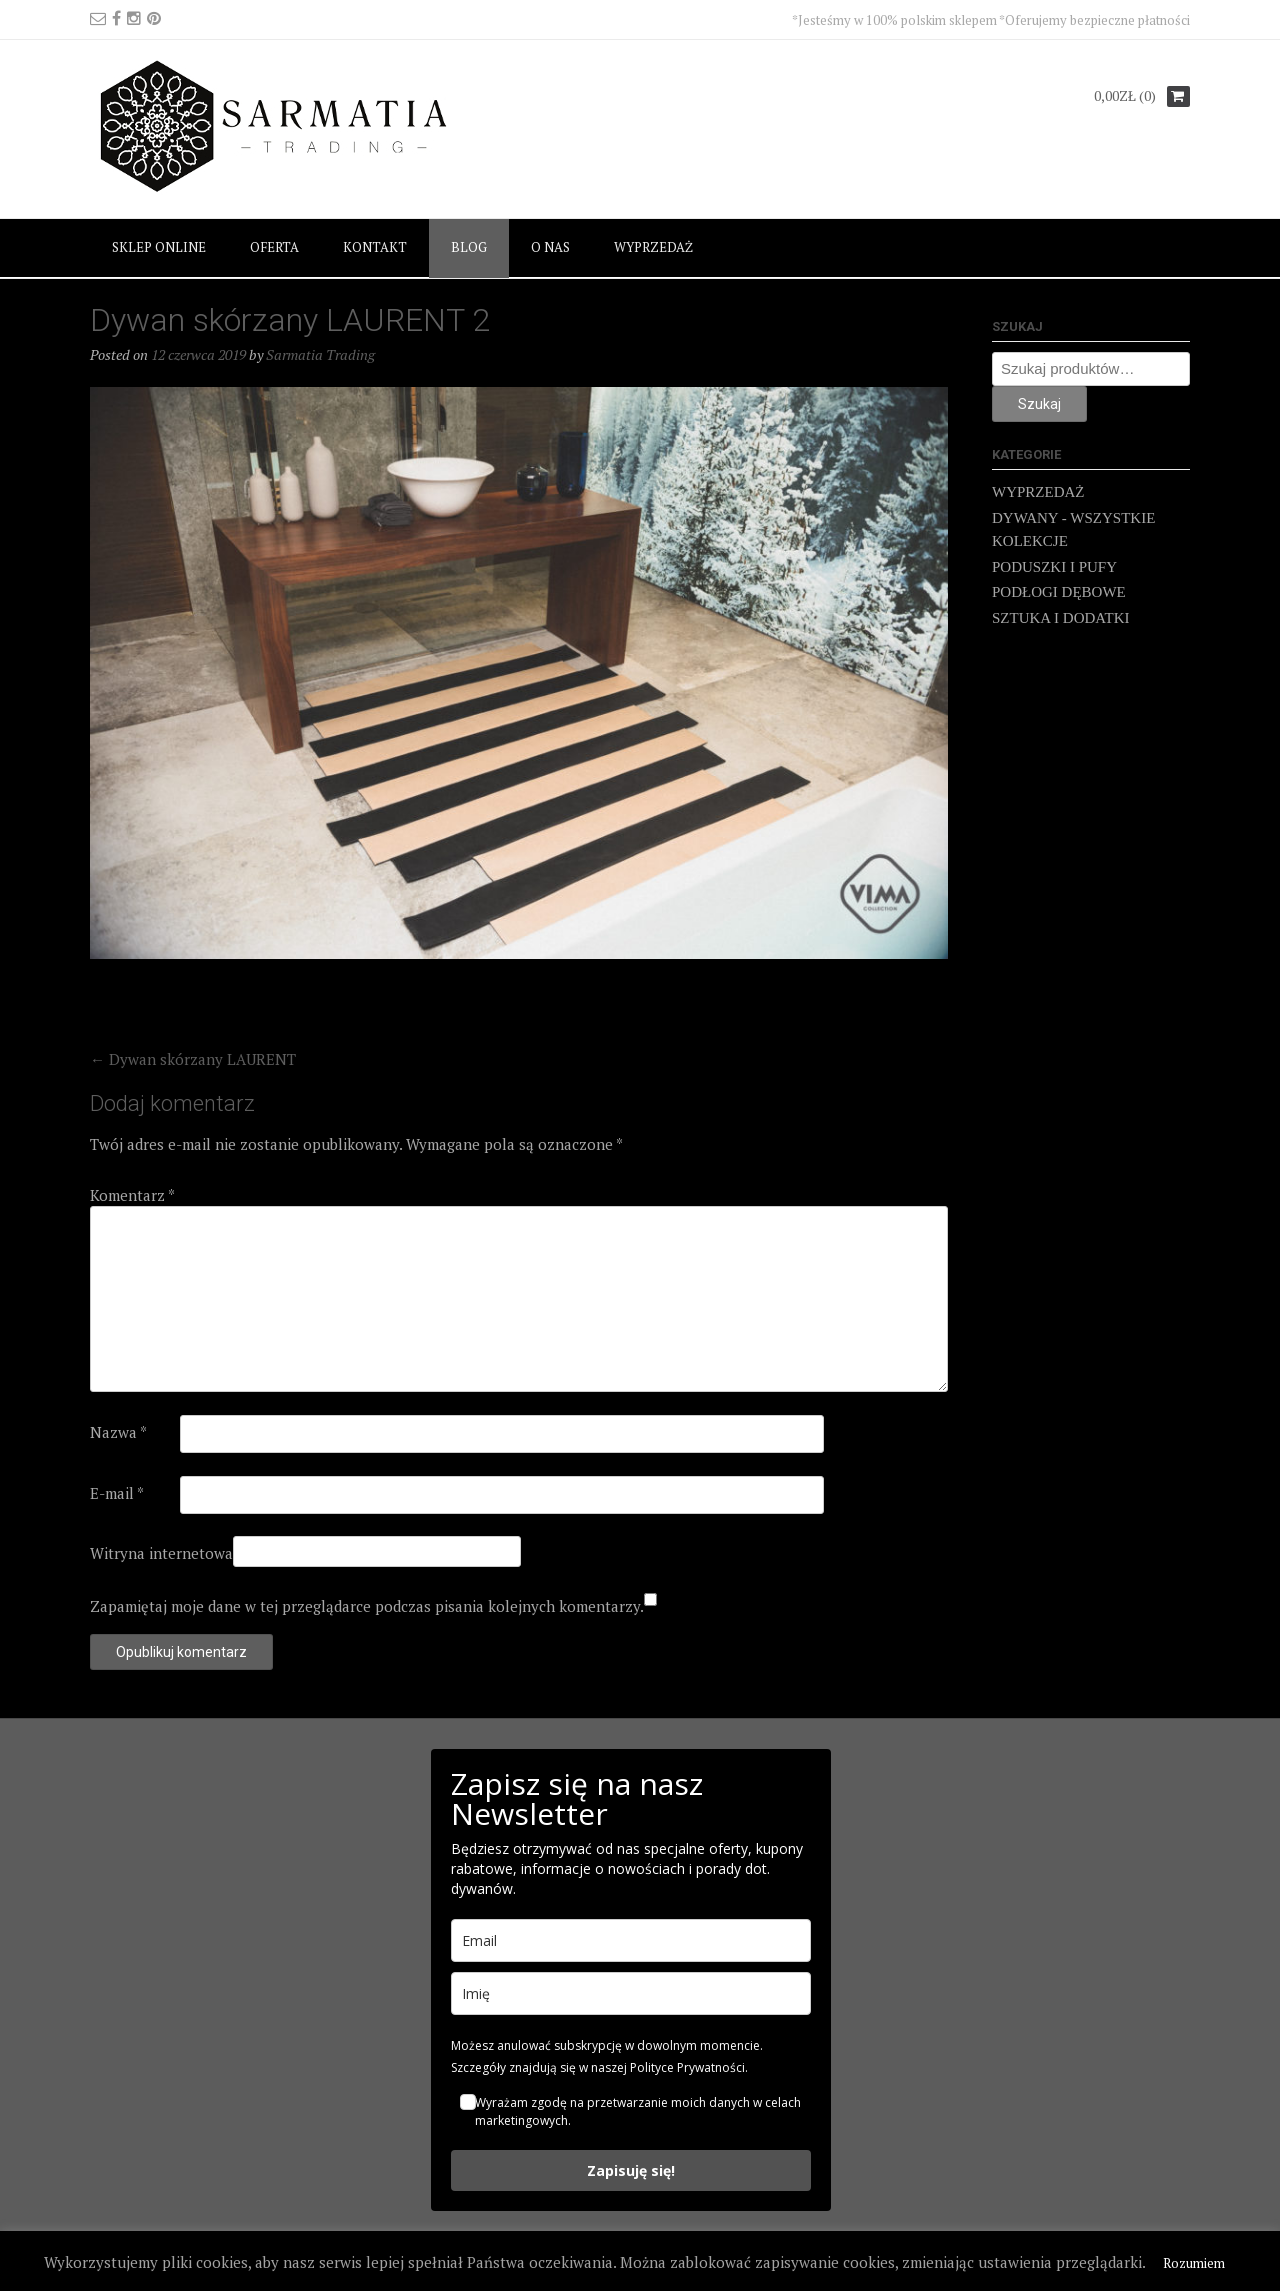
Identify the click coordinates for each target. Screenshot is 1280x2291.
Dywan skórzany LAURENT (193, 1059)
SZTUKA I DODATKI (1061, 618)
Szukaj (1039, 404)
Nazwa (118, 1432)
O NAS (550, 247)
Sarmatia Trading (320, 354)
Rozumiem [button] (1194, 2263)
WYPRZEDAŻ (653, 247)
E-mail (117, 1493)
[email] (631, 1940)
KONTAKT (375, 247)
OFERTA (274, 247)
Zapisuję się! (631, 2170)
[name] (631, 1993)
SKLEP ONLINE (159, 247)
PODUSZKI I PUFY (1054, 567)
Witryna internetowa (161, 1553)
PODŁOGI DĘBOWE (1059, 592)
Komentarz (132, 1195)
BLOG (469, 247)
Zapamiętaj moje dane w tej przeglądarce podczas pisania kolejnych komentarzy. (367, 1606)
